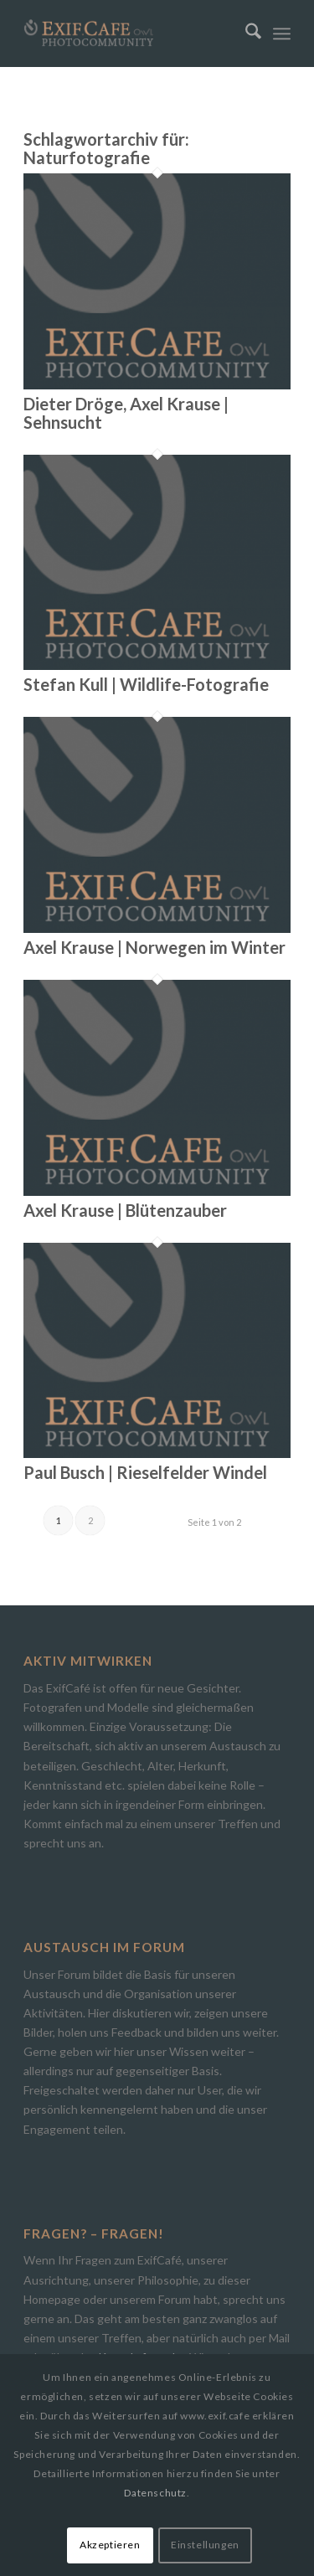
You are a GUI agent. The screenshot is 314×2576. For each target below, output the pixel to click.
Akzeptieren (110, 2544)
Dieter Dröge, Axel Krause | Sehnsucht (126, 413)
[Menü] (282, 33)
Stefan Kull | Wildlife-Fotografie (146, 684)
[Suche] (245, 33)
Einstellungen (205, 2544)
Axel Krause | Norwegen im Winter (154, 947)
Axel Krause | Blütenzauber (125, 1210)
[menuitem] (245, 33)
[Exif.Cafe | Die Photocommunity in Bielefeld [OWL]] (130, 33)
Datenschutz (155, 2492)
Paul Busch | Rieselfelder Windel (145, 1472)
